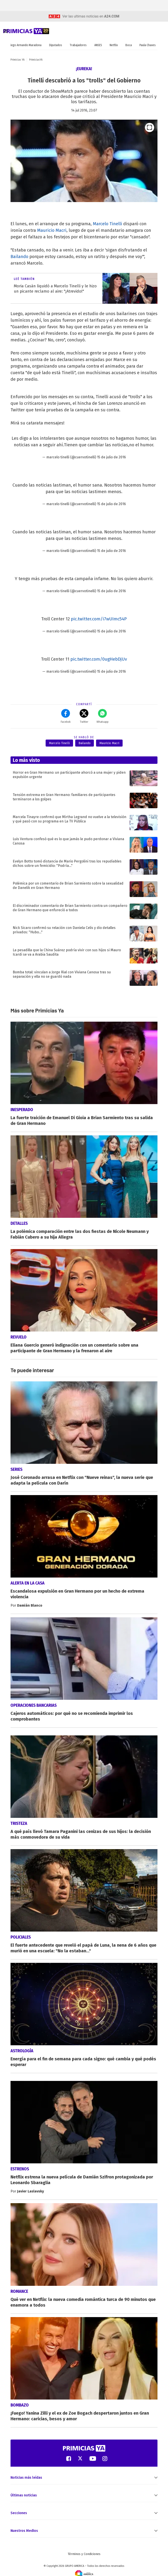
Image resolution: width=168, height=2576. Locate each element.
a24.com (111, 16)
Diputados (55, 45)
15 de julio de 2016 (111, 457)
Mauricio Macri (51, 230)
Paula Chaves (147, 45)
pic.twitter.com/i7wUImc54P (99, 618)
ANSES (98, 45)
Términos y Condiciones (84, 2554)
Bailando (19, 256)
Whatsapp (103, 716)
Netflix (114, 45)
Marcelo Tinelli (107, 223)
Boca (128, 45)
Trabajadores (78, 45)
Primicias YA (18, 59)
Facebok (66, 716)
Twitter (84, 716)
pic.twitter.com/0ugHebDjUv (98, 659)
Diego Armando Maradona (25, 45)
